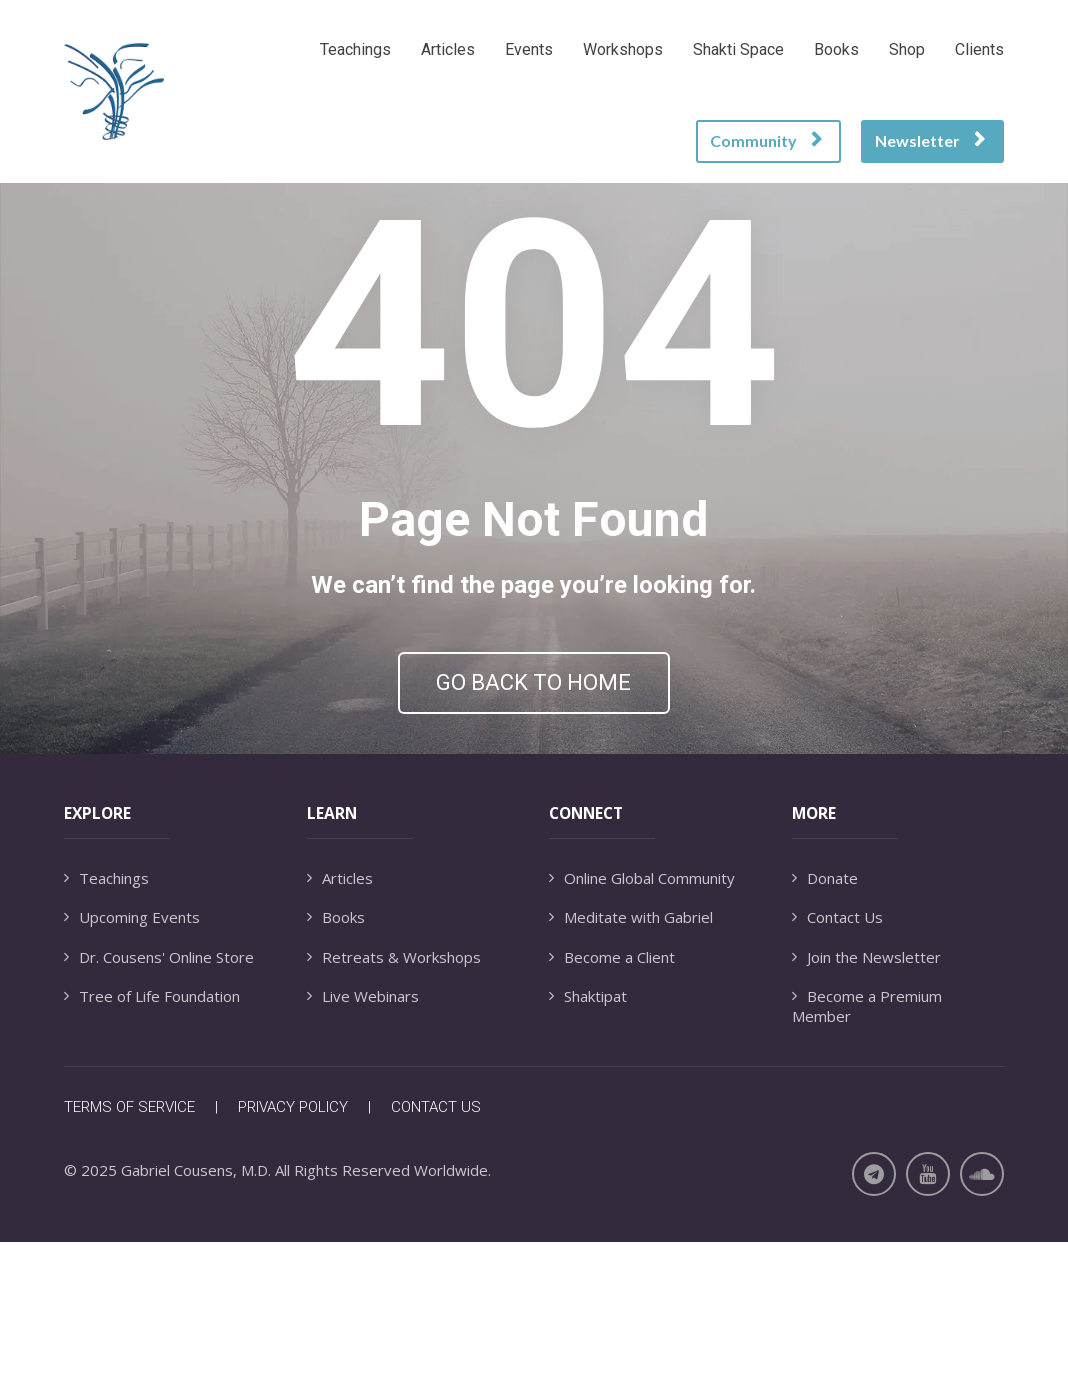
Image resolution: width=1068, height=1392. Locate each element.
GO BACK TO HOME (533, 757)
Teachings (355, 49)
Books (836, 49)
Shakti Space (738, 49)
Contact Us (837, 1066)
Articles (448, 49)
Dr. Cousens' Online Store (159, 1106)
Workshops (623, 49)
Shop (907, 49)
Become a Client (612, 1106)
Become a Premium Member (867, 1155)
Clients (979, 49)
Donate (825, 1027)
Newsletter (930, 140)
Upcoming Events (132, 1066)
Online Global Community (642, 1027)
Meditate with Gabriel (631, 1066)
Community (766, 140)
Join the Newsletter (866, 1106)
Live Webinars (363, 1145)
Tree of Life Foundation (152, 1145)
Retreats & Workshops (394, 1106)
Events (529, 49)
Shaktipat (588, 1145)
